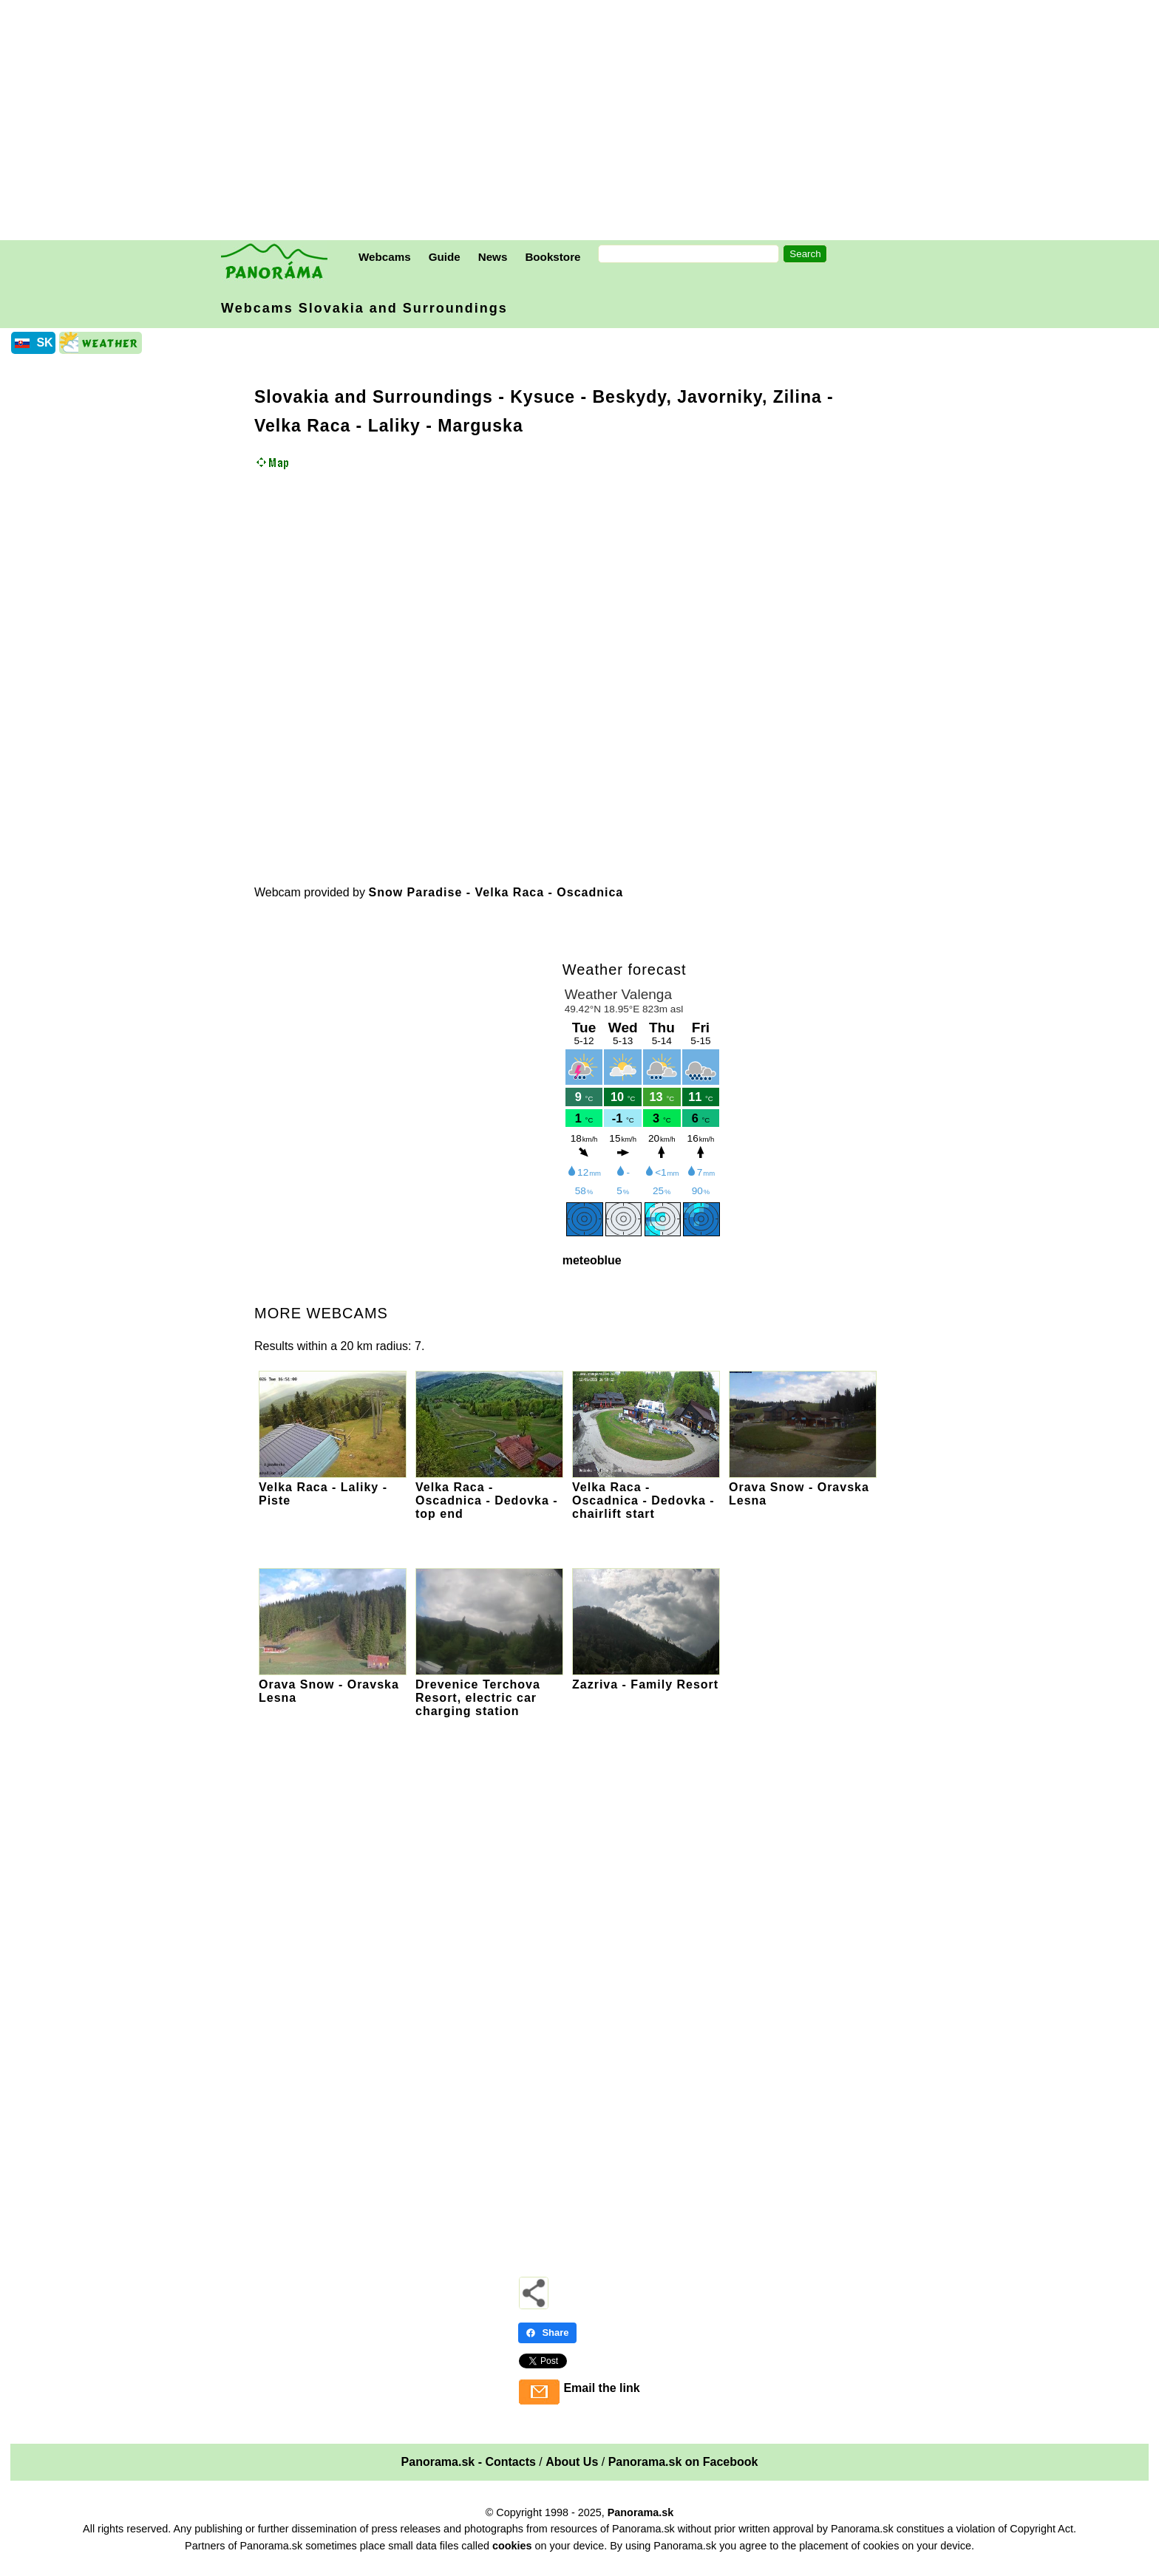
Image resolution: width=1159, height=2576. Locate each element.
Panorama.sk (641, 2512)
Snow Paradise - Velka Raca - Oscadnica (495, 892)
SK (44, 342)
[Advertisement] (583, 121)
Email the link (601, 2388)
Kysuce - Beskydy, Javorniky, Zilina (666, 396)
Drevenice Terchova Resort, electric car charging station (489, 1691)
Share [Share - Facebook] (547, 2332)
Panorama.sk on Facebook (683, 2462)
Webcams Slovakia (364, 308)
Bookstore (552, 257)
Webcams (384, 257)
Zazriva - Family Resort (646, 1678)
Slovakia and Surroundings (373, 396)
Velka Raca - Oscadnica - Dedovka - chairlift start (646, 1494)
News (493, 257)
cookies (512, 2546)
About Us (571, 2462)
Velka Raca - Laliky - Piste (333, 1487)
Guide (444, 257)
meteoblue (592, 1260)
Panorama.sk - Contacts (468, 2462)
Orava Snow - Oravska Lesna (803, 1487)
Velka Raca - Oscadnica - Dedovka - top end (489, 1494)
